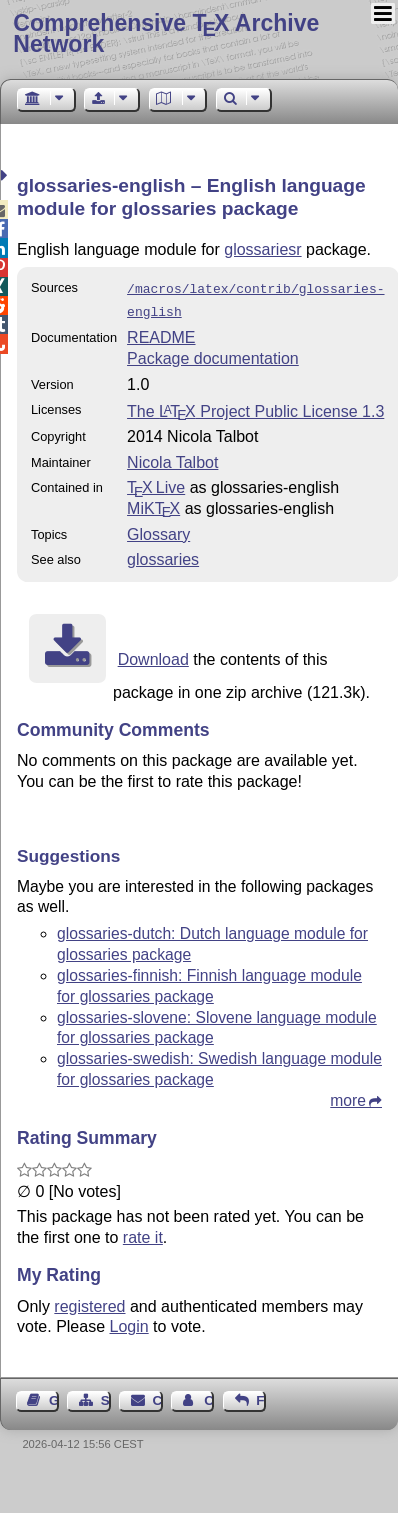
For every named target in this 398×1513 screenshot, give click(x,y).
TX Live (156, 483)
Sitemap (106, 1396)
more (348, 1096)
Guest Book (54, 1396)
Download (153, 655)
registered (89, 1302)
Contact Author (209, 1396)
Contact (158, 1396)
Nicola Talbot (172, 458)
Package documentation (213, 354)
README (161, 333)
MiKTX (153, 504)
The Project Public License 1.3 (255, 407)
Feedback (261, 1396)
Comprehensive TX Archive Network (166, 33)
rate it (143, 1233)
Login (129, 1322)
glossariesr (262, 249)
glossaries (163, 555)
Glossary (158, 530)
